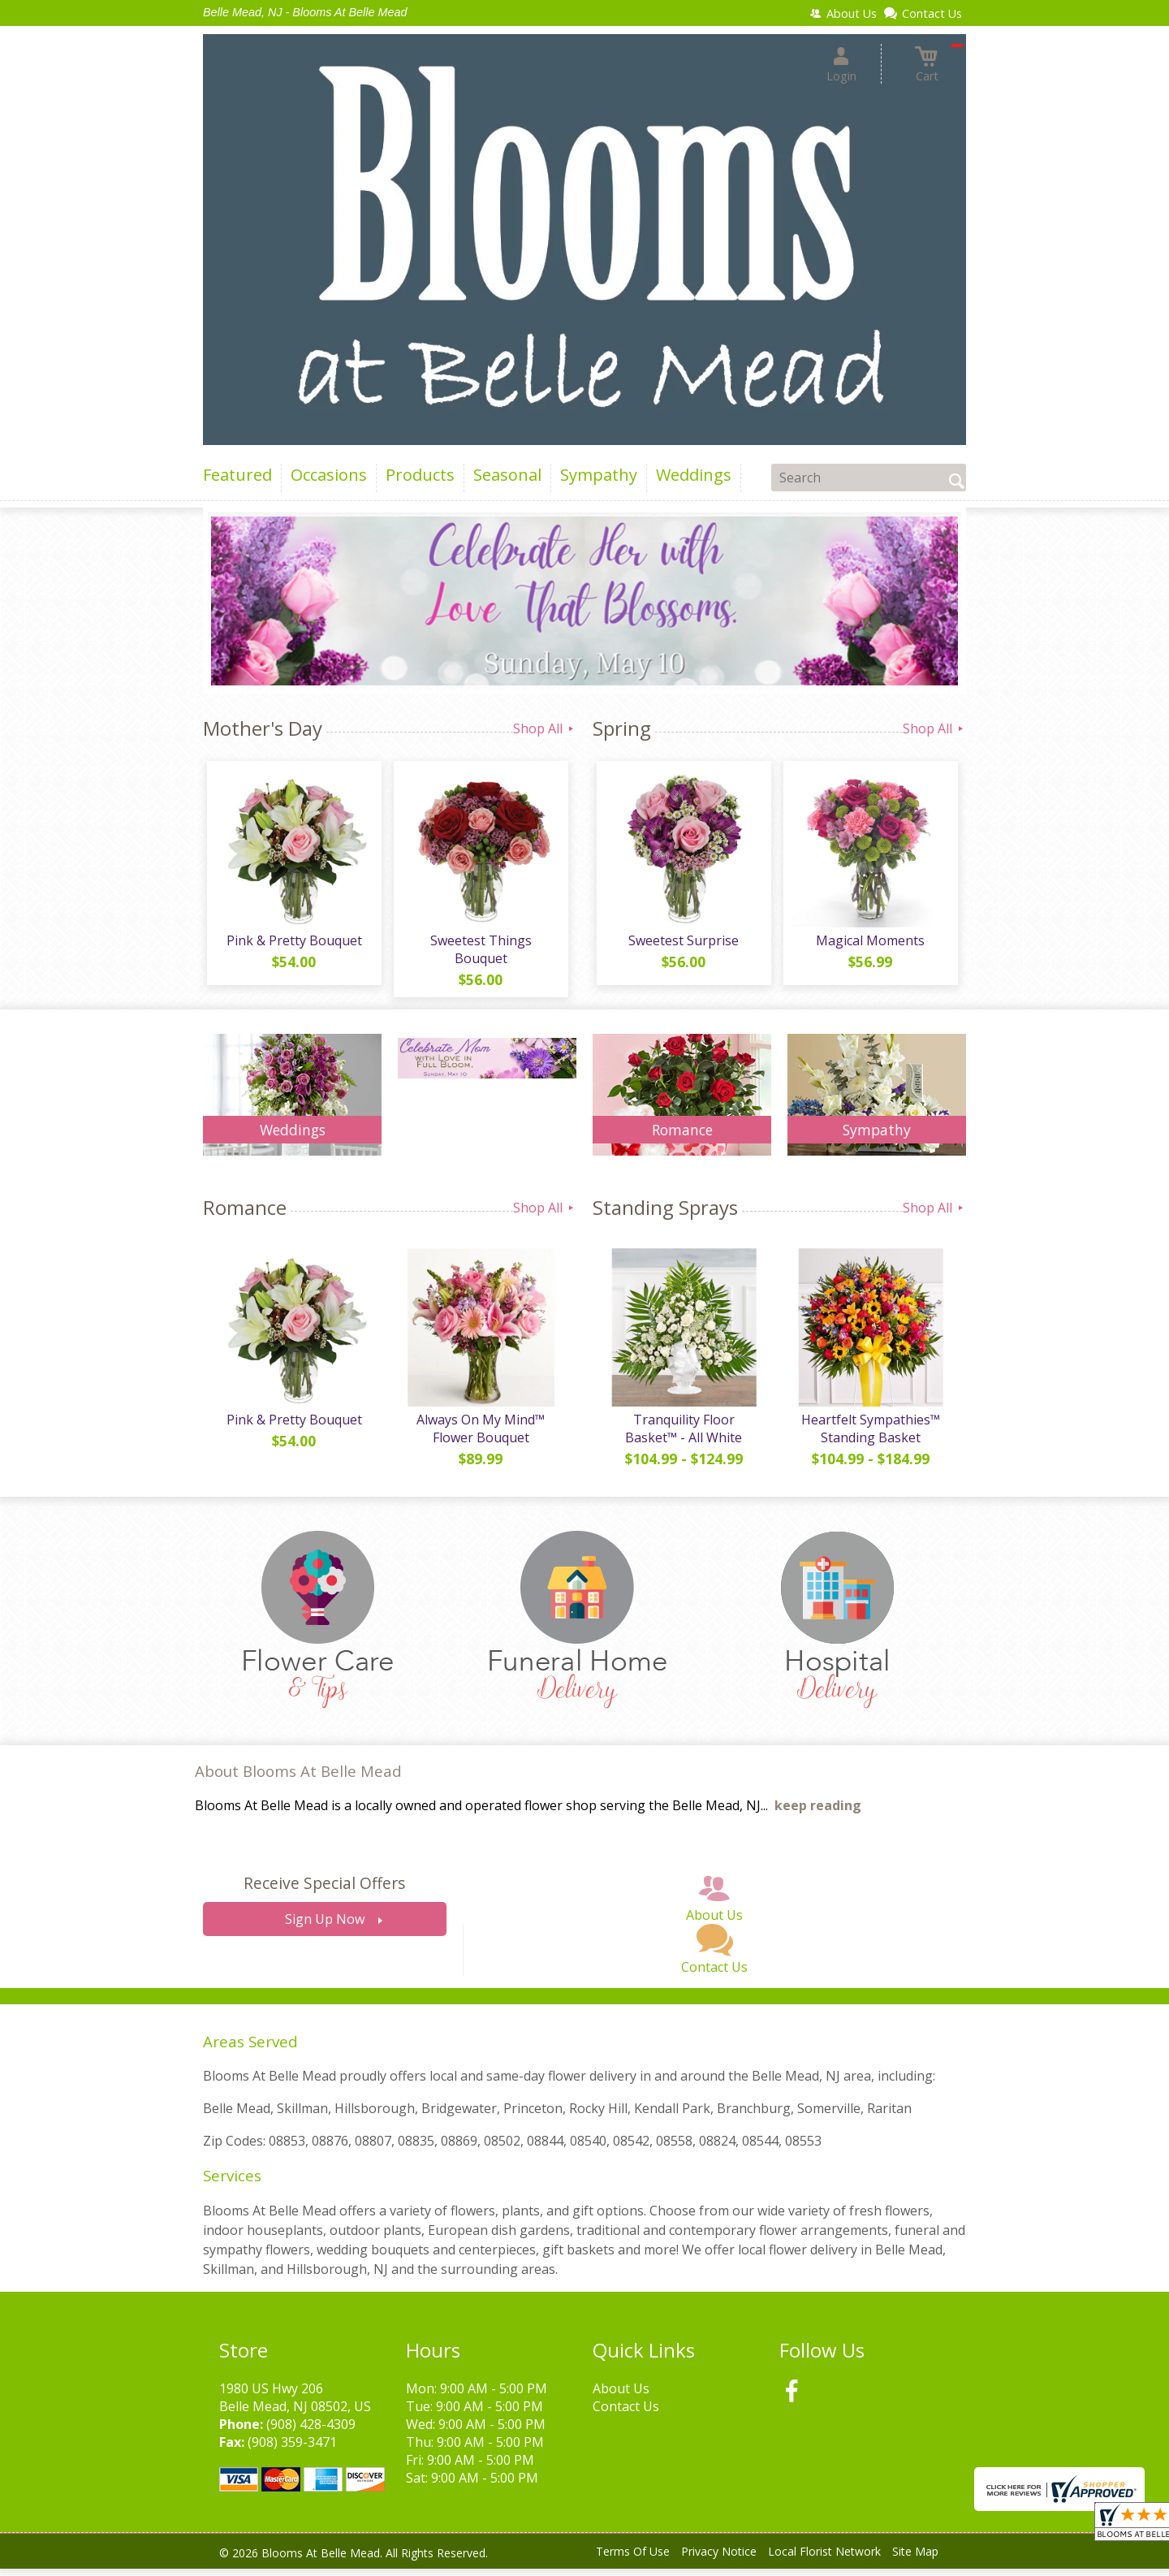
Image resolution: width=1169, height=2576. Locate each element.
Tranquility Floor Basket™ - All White (681, 1436)
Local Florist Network (824, 2559)
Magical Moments (868, 944)
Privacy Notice (719, 2559)
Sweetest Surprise (682, 944)
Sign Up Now (325, 1927)
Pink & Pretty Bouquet (292, 944)
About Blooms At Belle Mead (298, 1779)
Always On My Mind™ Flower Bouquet (479, 1436)
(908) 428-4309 (311, 2431)
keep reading (817, 1813)
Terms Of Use (633, 2559)
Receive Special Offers (324, 1891)
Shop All (544, 728)
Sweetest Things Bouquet (479, 953)
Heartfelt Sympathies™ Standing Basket (869, 1436)
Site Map (915, 2559)
